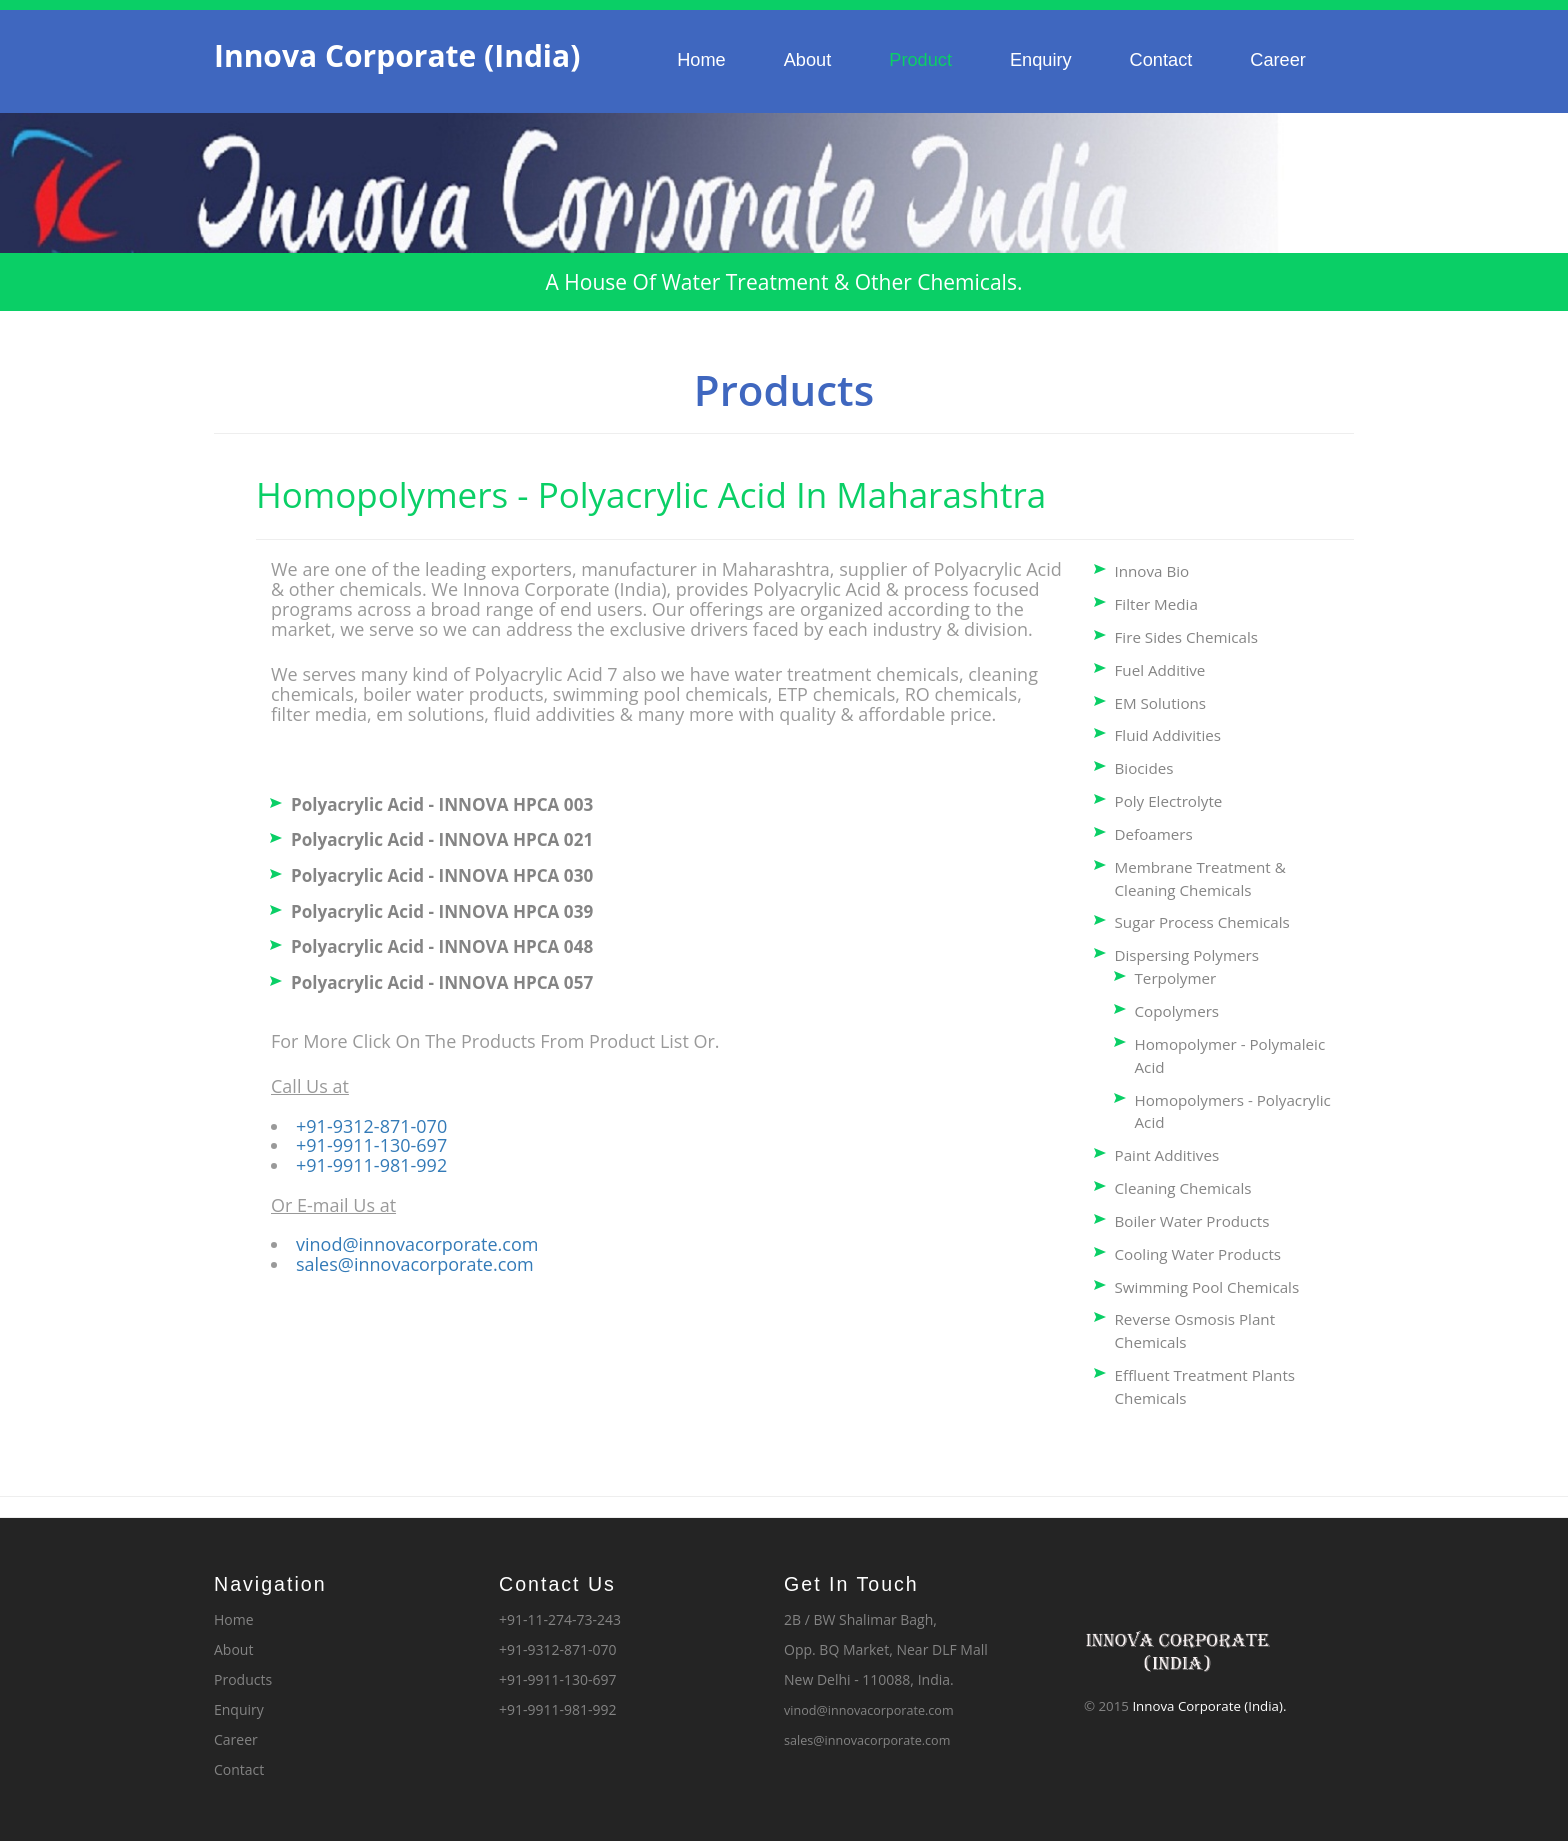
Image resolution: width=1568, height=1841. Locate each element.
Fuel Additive (1160, 670)
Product (920, 60)
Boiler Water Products (1192, 1221)
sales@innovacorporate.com (415, 1264)
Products (243, 1679)
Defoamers (1154, 834)
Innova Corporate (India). (1209, 1706)
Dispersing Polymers (1187, 955)
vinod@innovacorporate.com (417, 1244)
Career (1278, 60)
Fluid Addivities (1168, 735)
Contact (1161, 60)
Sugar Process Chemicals (1202, 922)
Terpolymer (1176, 978)
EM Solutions (1161, 703)
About (808, 60)
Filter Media (1156, 604)
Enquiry (1041, 60)
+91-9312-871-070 (371, 1126)
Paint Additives (1167, 1155)
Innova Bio (1152, 571)
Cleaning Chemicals (1183, 1188)
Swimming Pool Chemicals (1207, 1287)
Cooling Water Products (1198, 1254)
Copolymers (1177, 1011)
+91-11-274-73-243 (560, 1619)
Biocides (1144, 768)
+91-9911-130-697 (371, 1145)
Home (701, 60)
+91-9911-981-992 (371, 1165)
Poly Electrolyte (1169, 801)
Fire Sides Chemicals (1187, 637)
